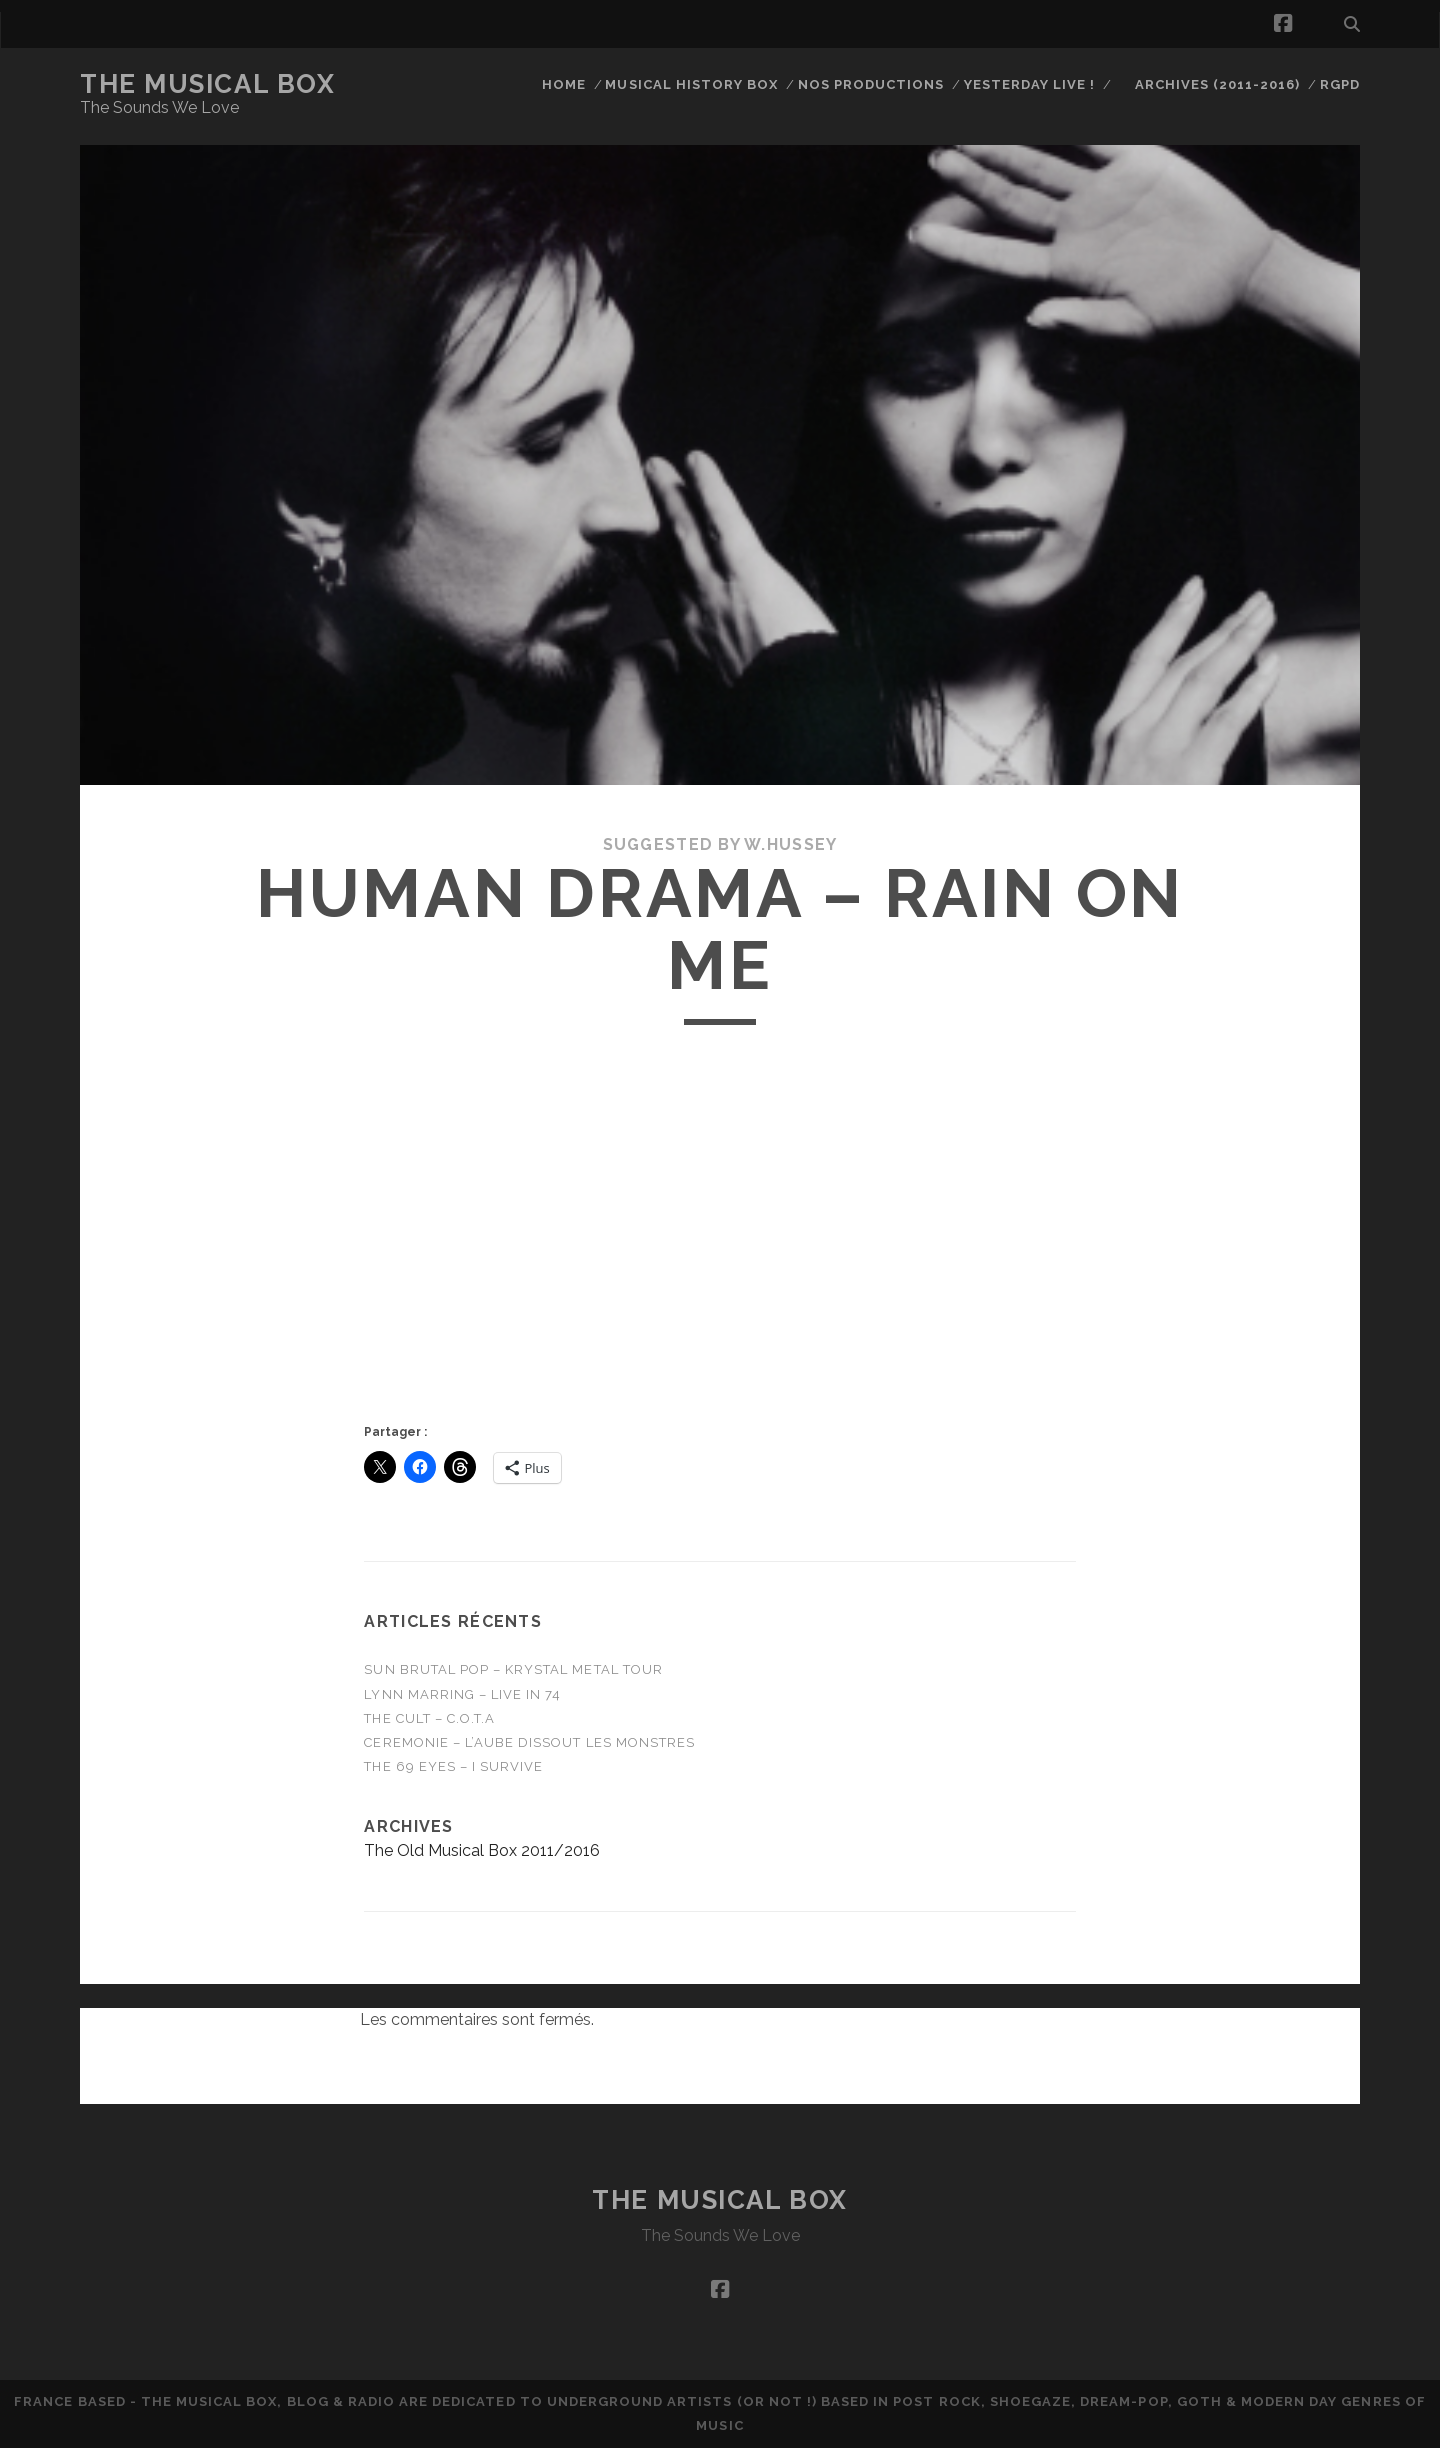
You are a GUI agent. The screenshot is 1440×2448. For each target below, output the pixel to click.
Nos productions (871, 84)
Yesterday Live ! (1030, 84)
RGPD (1340, 84)
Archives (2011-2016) (1218, 84)
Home (564, 84)
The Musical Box (207, 84)
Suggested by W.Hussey (720, 844)
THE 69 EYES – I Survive (453, 1766)
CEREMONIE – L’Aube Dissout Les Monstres (529, 1742)
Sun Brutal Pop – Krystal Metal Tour (513, 1669)
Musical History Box (691, 84)
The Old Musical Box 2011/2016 (482, 1850)
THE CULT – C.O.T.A (429, 1718)
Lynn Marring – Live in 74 (462, 1694)
